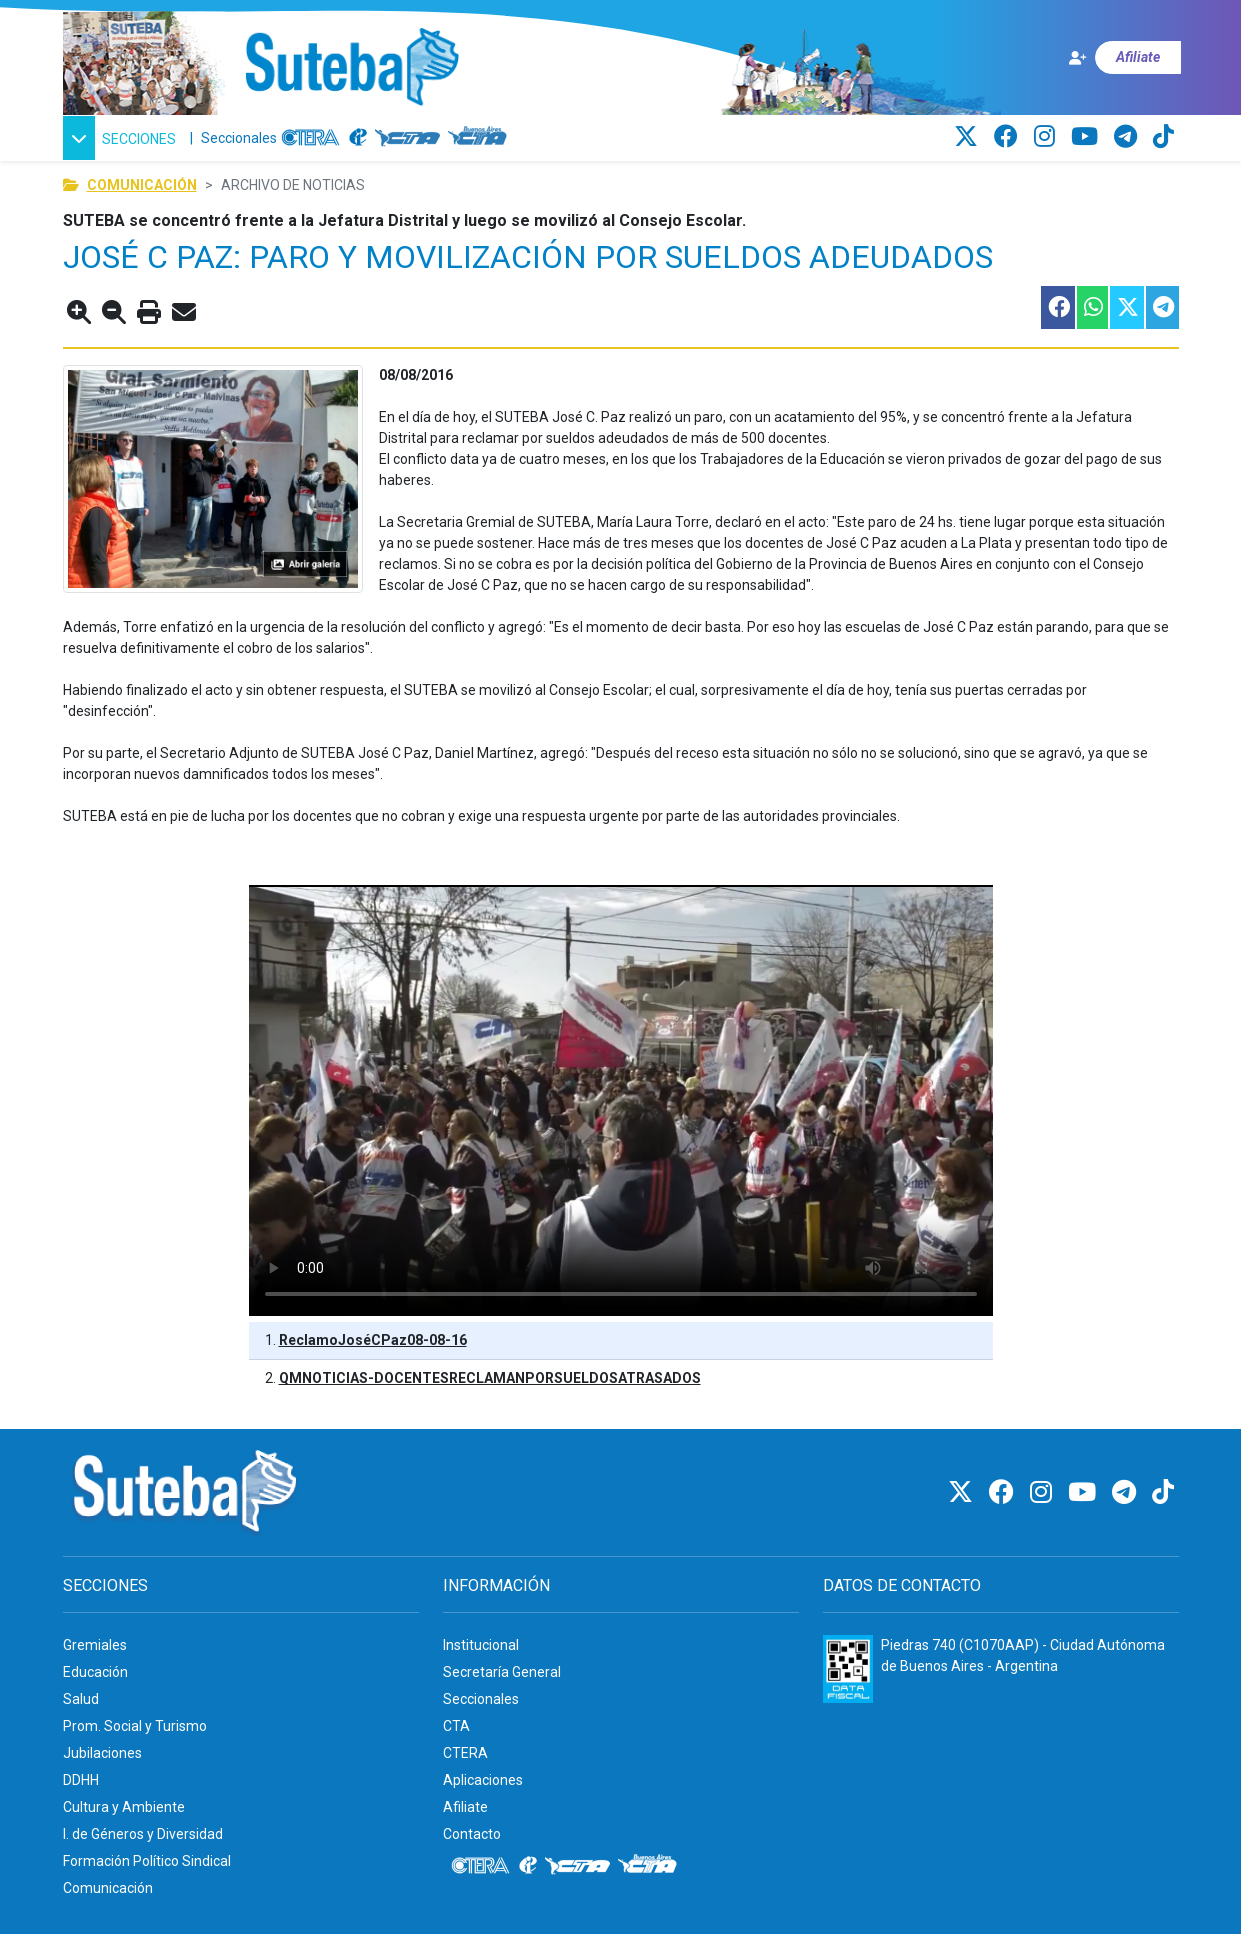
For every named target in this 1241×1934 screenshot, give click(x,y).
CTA (456, 1726)
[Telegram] (1128, 137)
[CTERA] (311, 138)
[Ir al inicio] (351, 68)
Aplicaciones (483, 1780)
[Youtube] (1087, 137)
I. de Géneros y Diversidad (143, 1834)
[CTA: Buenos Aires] (480, 138)
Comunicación (142, 185)
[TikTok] (1163, 137)
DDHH (81, 1780)
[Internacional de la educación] (358, 138)
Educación (95, 1672)
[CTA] (407, 138)
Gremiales (95, 1645)
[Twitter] (969, 137)
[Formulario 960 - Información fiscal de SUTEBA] (848, 1669)
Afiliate (465, 1807)
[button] (122, 138)
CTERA (465, 1753)
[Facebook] (1009, 137)
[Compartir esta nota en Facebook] (1057, 307)
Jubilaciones (102, 1753)
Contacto (472, 1834)
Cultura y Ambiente (124, 1807)
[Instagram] (1047, 137)
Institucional (481, 1645)
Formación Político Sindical (147, 1861)
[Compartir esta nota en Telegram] (1161, 307)
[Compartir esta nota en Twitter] (1126, 307)
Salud (81, 1699)
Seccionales (239, 138)
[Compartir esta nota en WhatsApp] (1091, 307)
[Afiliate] (1124, 57)
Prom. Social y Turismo (135, 1726)
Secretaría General (502, 1672)
